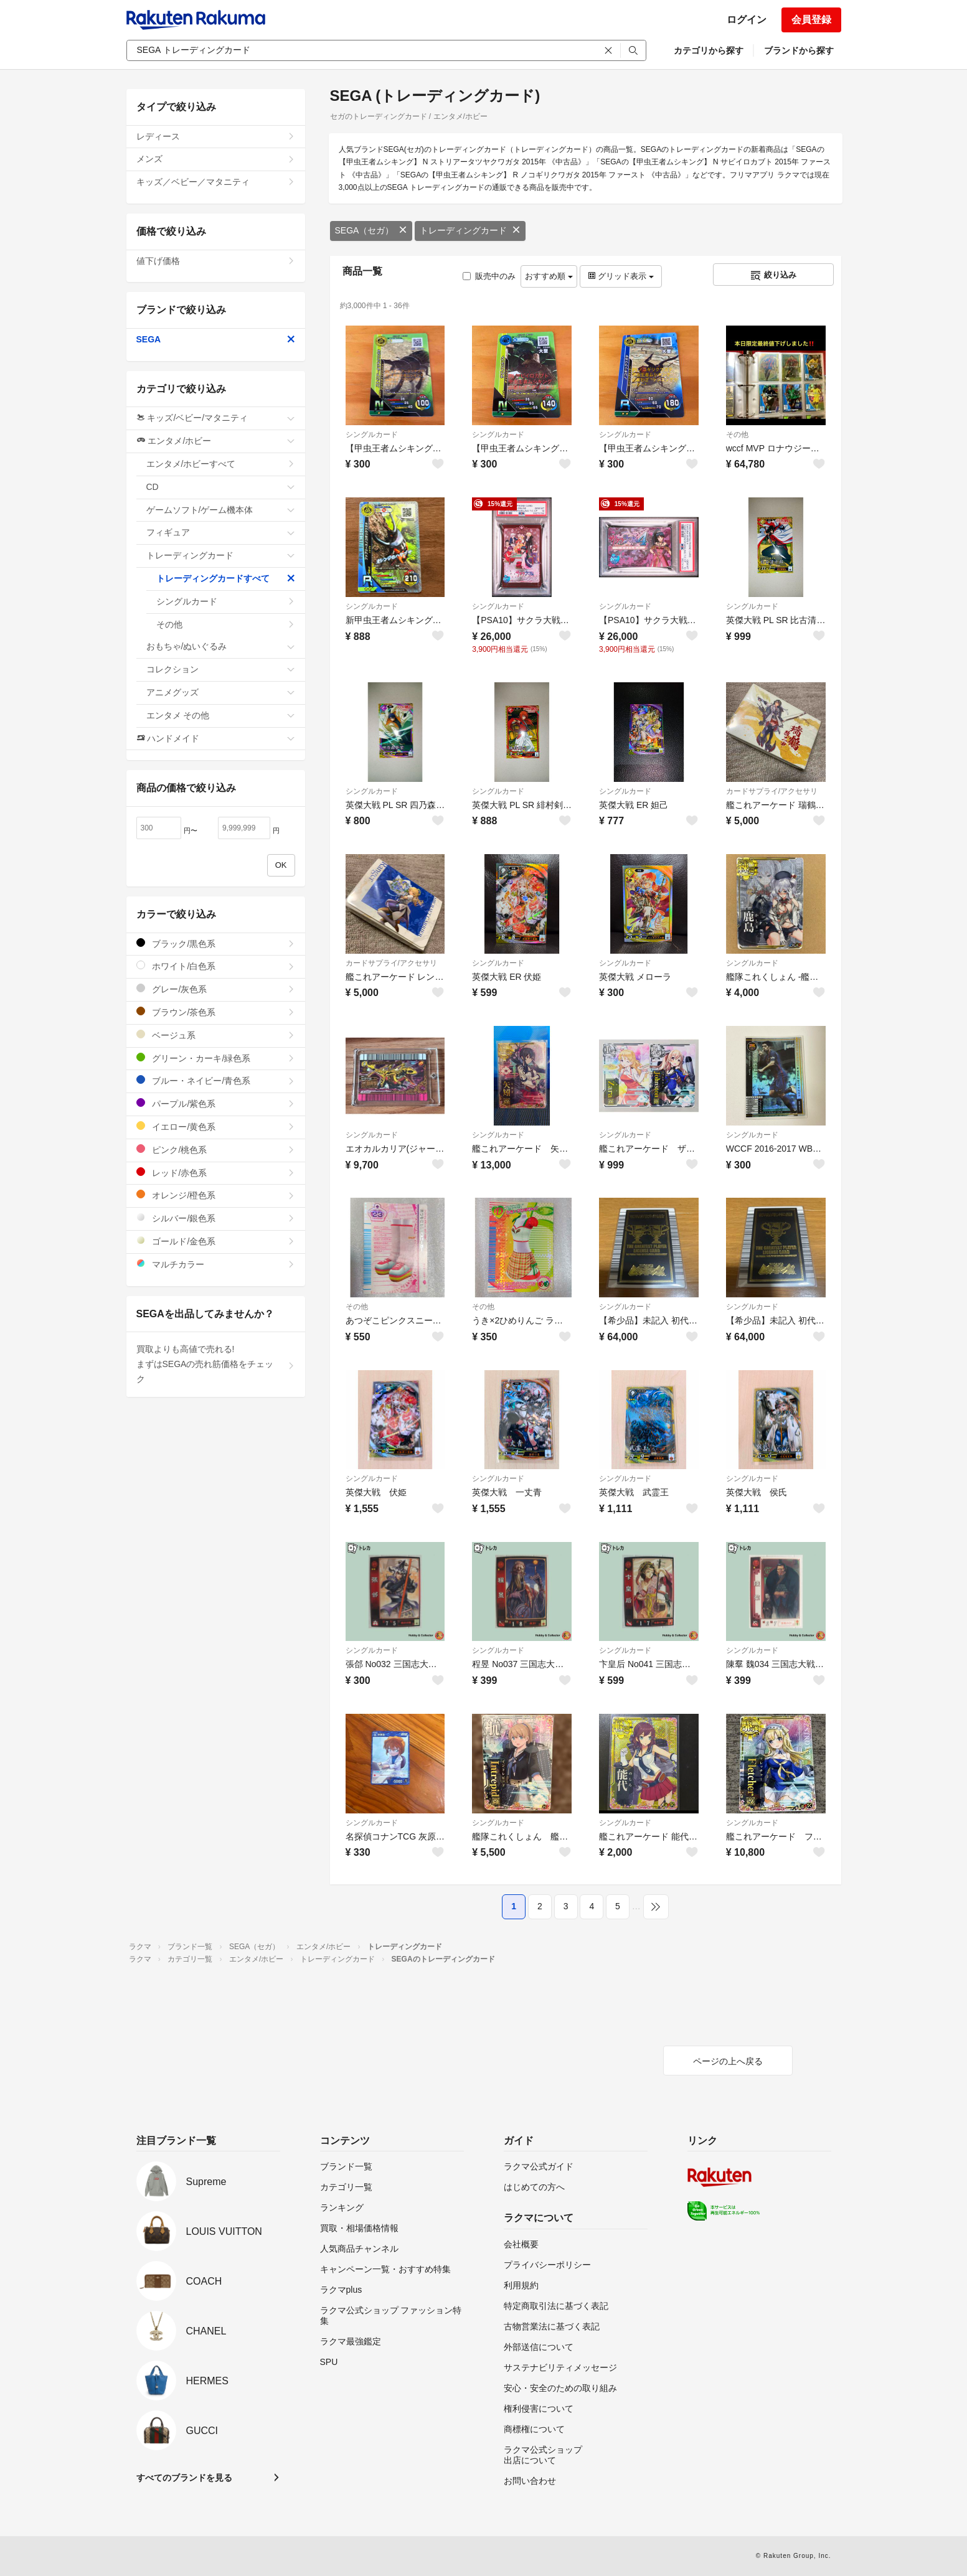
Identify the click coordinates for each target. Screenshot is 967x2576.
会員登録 (811, 19)
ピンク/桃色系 (215, 1149)
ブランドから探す (799, 50)
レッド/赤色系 (215, 1172)
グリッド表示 (621, 276)
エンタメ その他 (220, 715)
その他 (737, 434)
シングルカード (372, 434)
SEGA (215, 339)
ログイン (747, 19)
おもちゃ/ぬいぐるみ (220, 646)
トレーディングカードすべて (225, 578)
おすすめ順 (549, 276)
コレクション (220, 669)
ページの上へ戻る (728, 2061)
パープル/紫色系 (215, 1103)
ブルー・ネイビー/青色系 (215, 1080)
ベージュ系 (215, 1035)
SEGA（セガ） (371, 230)
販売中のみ (489, 276)
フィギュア (220, 532)
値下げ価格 (215, 261)
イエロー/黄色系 (215, 1126)
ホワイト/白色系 (215, 966)
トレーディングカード (470, 230)
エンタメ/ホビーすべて (220, 464)
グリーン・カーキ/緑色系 (215, 1058)
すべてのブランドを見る (184, 2478)
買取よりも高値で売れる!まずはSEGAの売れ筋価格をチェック (215, 1364)
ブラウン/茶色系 (215, 1012)
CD (220, 487)
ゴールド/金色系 (215, 1241)
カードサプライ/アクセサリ (772, 791)
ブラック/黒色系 (215, 943)
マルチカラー (215, 1264)
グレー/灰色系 (215, 989)
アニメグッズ (220, 692)
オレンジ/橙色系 (215, 1195)
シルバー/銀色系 (215, 1218)
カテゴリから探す (708, 50)
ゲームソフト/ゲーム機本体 (220, 510)
